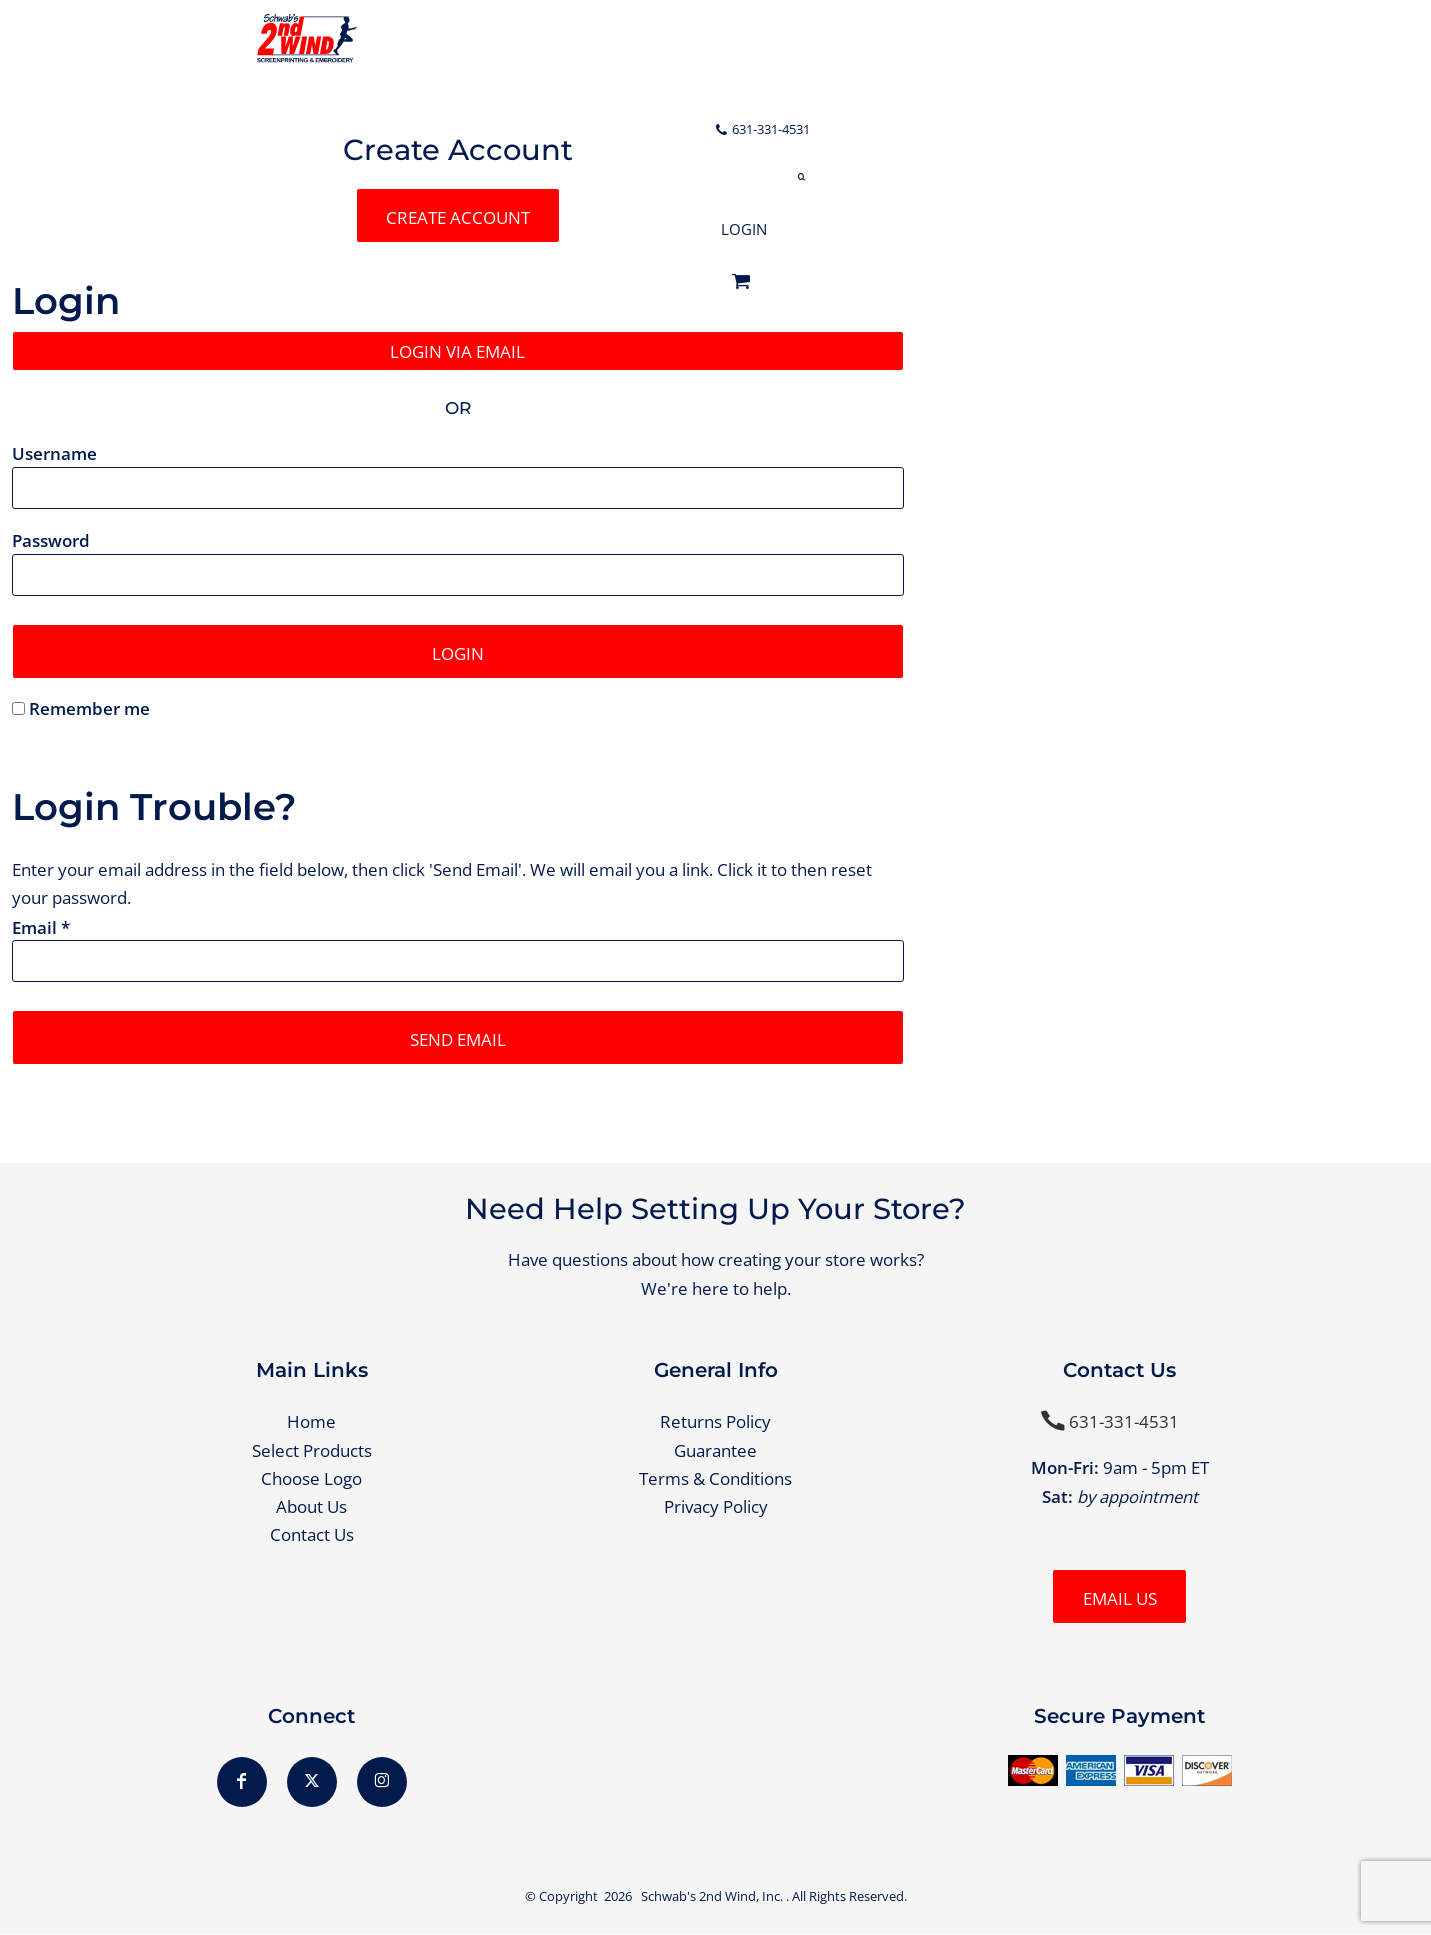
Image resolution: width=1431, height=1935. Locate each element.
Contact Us (312, 1535)
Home (311, 1422)
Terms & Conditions (715, 1479)
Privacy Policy (716, 1507)
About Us (311, 1507)
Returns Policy (715, 1422)
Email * (41, 927)
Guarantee (715, 1450)
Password (51, 541)
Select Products (312, 1450)
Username (54, 453)
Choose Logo (311, 1479)
